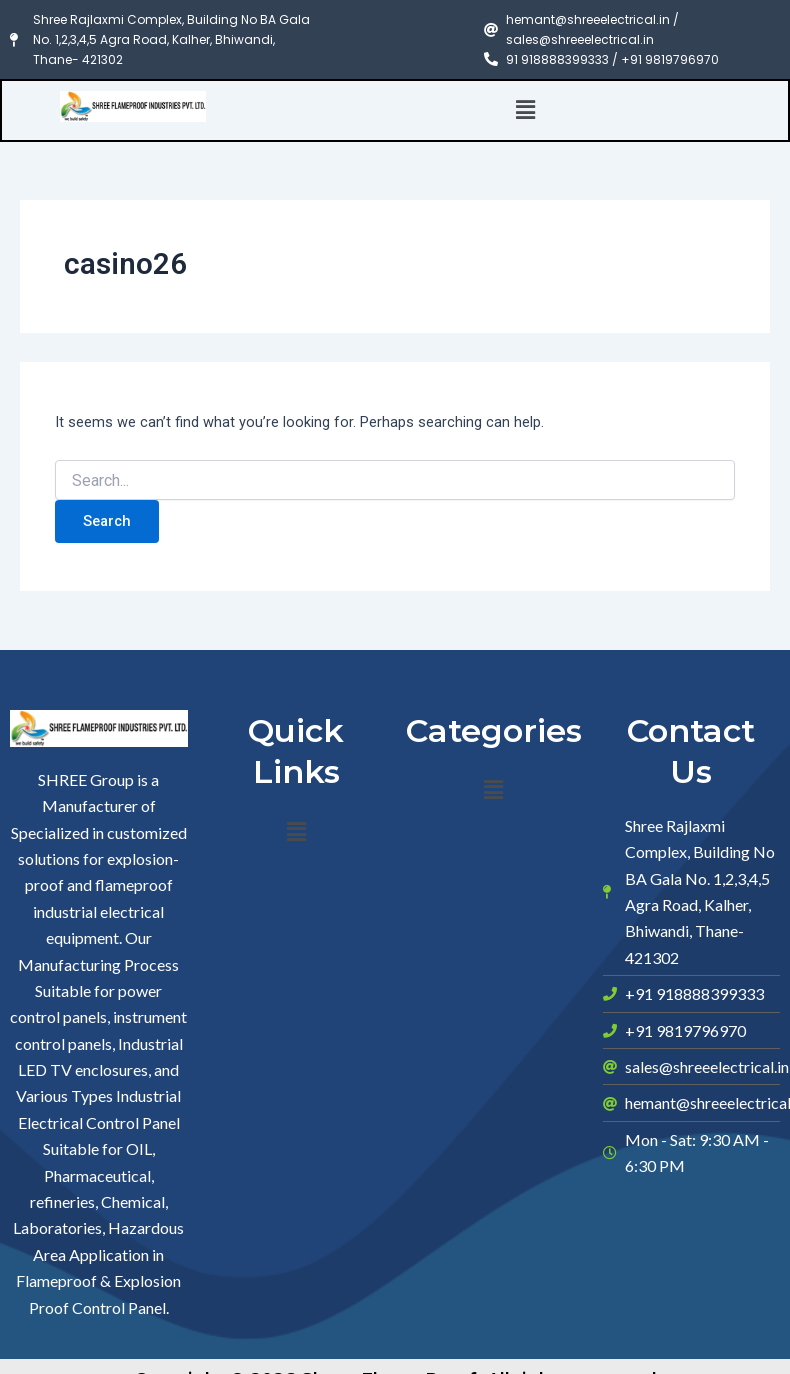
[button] (526, 110)
